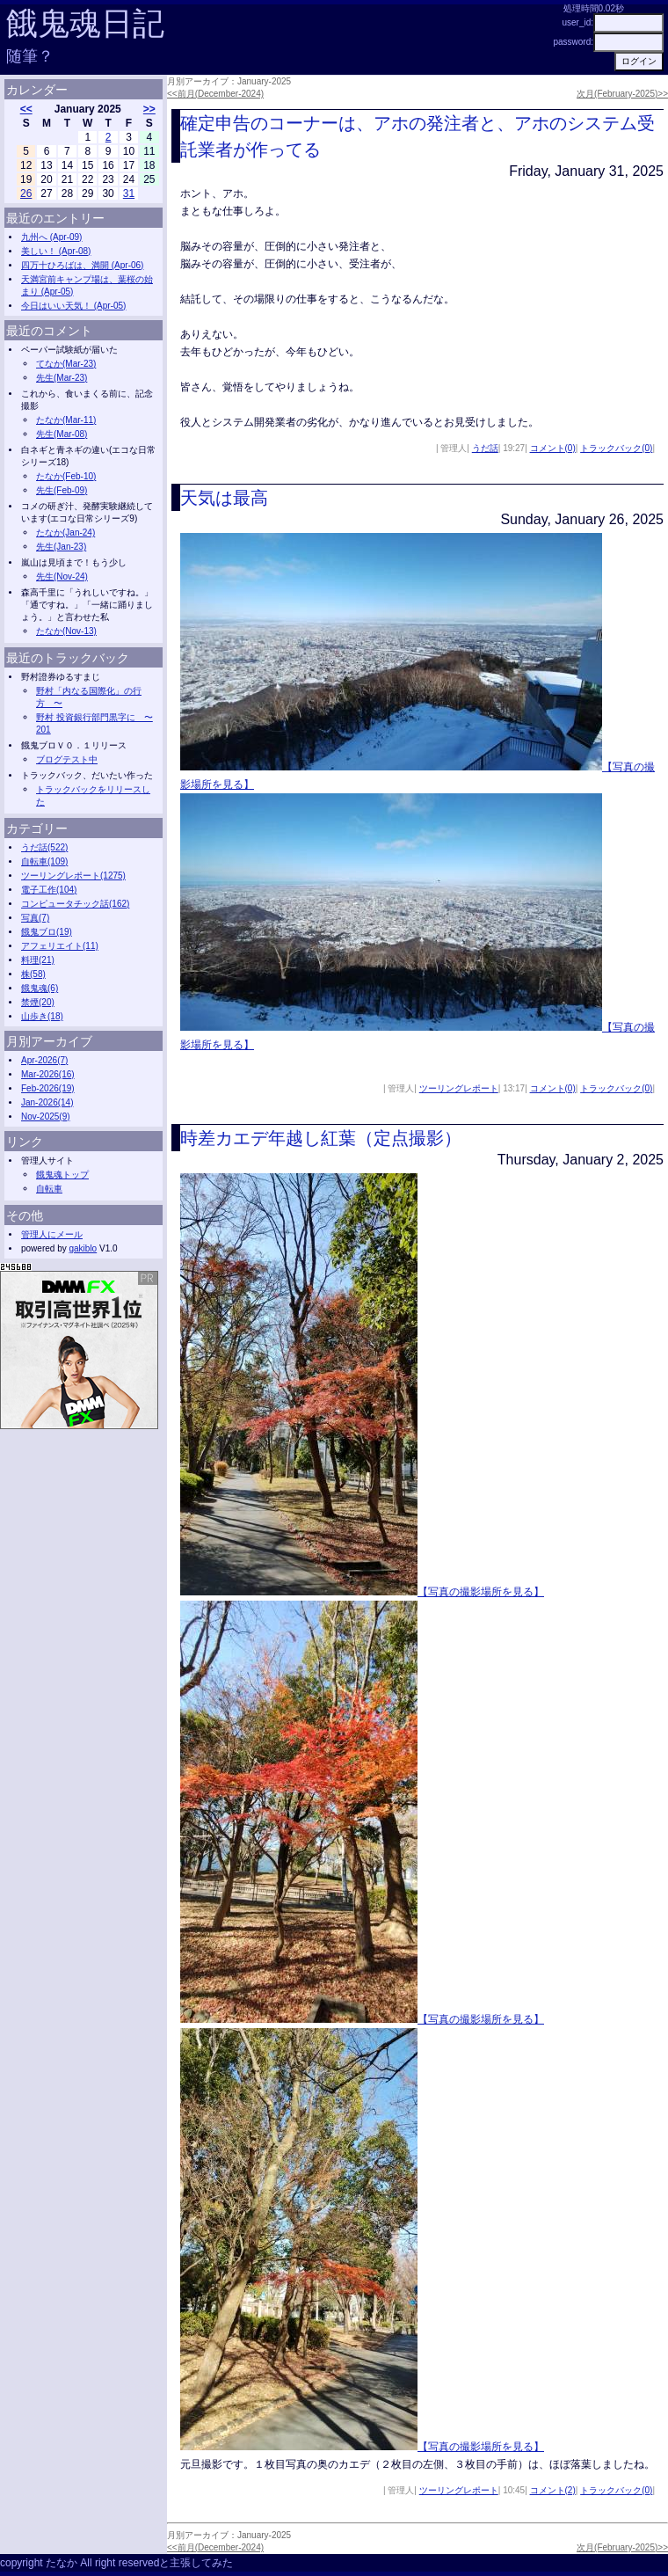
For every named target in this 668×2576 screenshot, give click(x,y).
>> (149, 109)
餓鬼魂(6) (39, 988)
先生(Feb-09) (61, 490)
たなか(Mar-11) (66, 420)
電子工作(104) (48, 889)
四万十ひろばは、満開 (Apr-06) (82, 265)
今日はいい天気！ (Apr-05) (73, 305)
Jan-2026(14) (47, 1102)
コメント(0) (553, 448)
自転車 (49, 1188)
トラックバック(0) (616, 448)
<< (26, 109)
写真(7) (35, 918)
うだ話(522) (44, 847)
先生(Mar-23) (61, 378)
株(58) (33, 974)
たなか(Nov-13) (66, 631)
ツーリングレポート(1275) (73, 875)
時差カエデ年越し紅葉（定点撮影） (320, 1138)
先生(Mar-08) (61, 434)
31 (128, 193)
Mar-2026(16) (48, 1074)
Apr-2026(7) (44, 1060)
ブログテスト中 (67, 759)
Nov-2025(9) (45, 1116)
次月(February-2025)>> (622, 94)
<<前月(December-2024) (215, 94)
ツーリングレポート (458, 1088)
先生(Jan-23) (61, 546)
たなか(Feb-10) (66, 476)
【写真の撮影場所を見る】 (481, 1592)
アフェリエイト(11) (59, 946)
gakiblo (83, 1248)
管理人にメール (52, 1234)
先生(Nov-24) (62, 576)
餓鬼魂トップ (62, 1174)
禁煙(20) (37, 1002)
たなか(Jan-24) (65, 532)
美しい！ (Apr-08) (56, 251)
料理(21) (37, 960)
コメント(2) (553, 2490)
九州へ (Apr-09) (51, 237)
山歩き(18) (42, 1016)
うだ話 (485, 448)
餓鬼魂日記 (85, 23)
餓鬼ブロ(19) (46, 932)
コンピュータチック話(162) (75, 904)
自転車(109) (44, 861)
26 (26, 193)
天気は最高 (224, 497)
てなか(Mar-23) (66, 364)
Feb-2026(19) (48, 1088)
